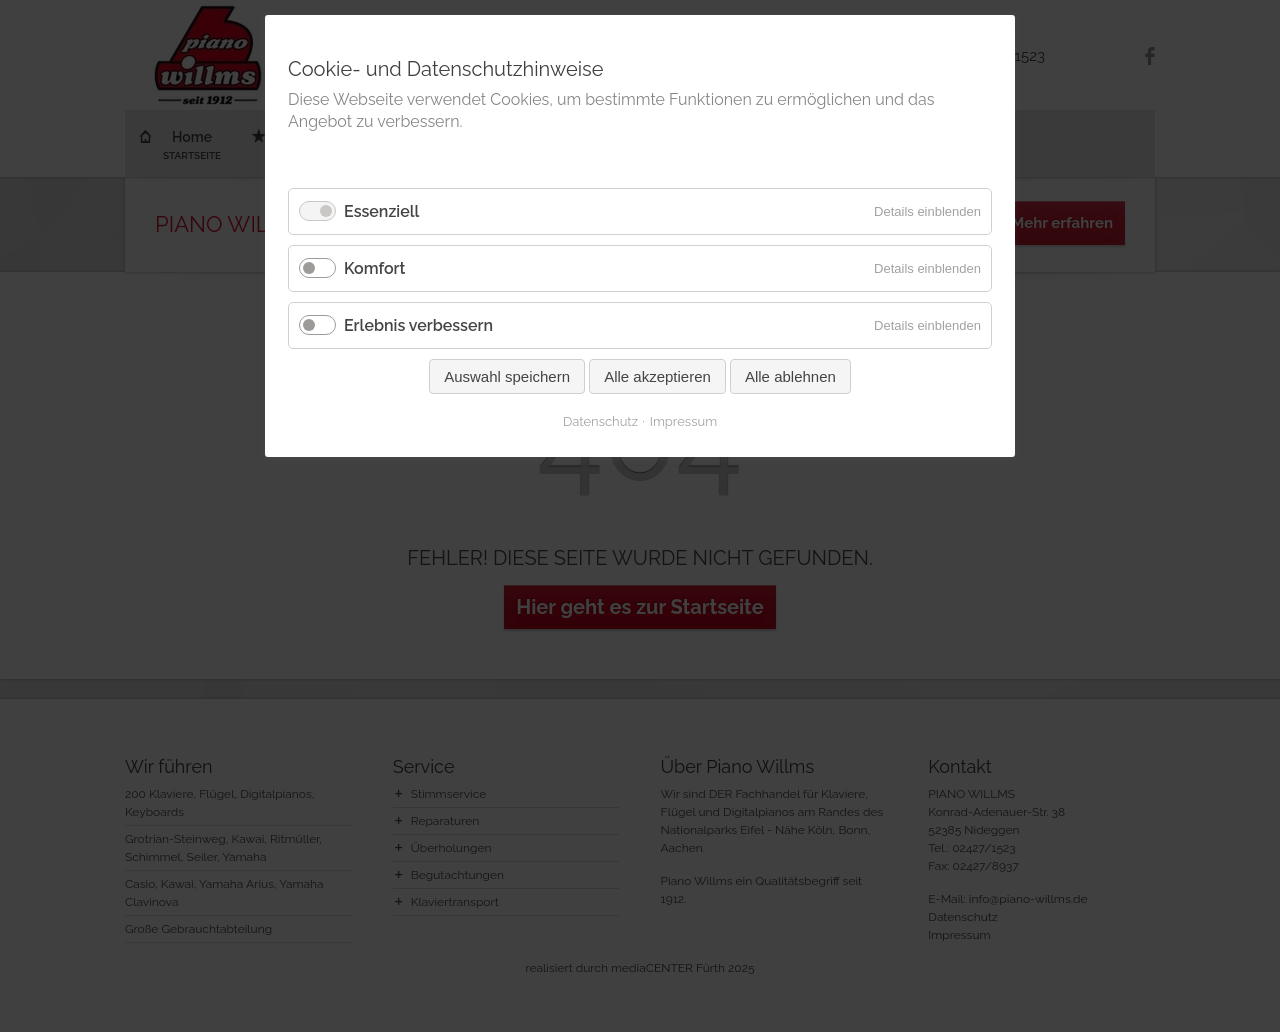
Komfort (374, 268)
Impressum (683, 421)
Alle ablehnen (790, 376)
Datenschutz (600, 421)
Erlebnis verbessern (418, 325)
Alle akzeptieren (657, 376)
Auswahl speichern (507, 376)
